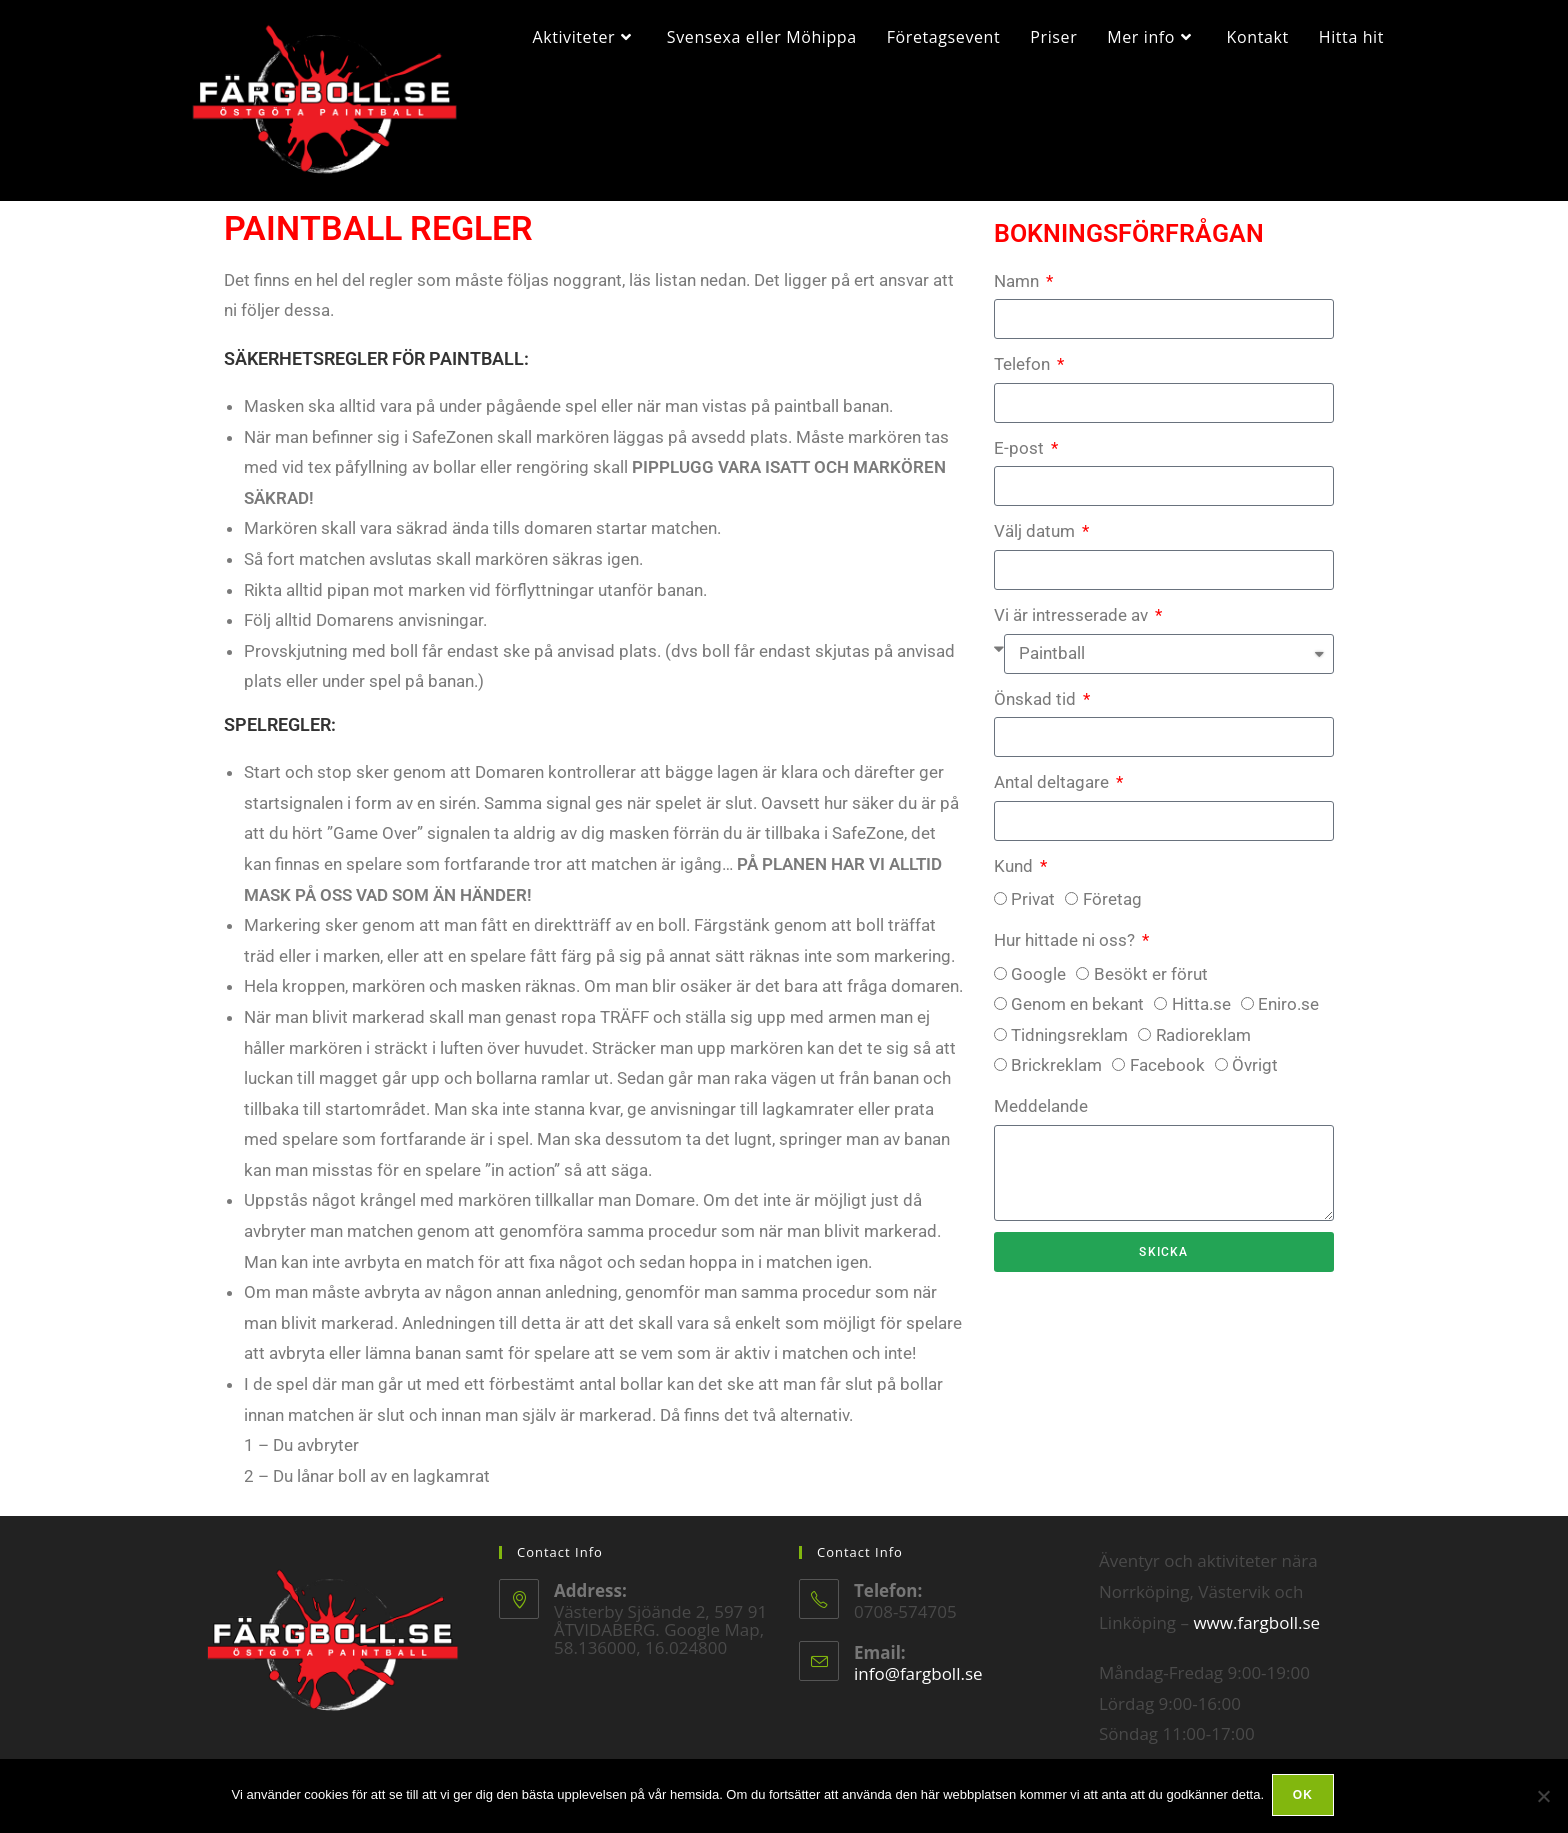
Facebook (1167, 1077)
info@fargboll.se (918, 1684)
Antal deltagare (1053, 794)
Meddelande (1041, 1117)
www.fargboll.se (1256, 1633)
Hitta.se (1201, 1016)
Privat (1033, 911)
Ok (1305, 1797)
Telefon (1024, 376)
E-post (1021, 459)
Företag (1112, 911)
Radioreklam (1203, 1046)
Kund (1015, 877)
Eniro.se (1288, 1016)
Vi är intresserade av (1073, 626)
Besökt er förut (1151, 985)
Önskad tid (1037, 710)
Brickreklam (1056, 1077)
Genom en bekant (1077, 1016)
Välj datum (1036, 543)
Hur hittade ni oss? (1066, 951)
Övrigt (1255, 1077)
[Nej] (1543, 1797)
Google (1038, 985)
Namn (1018, 292)
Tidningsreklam (1069, 1046)
